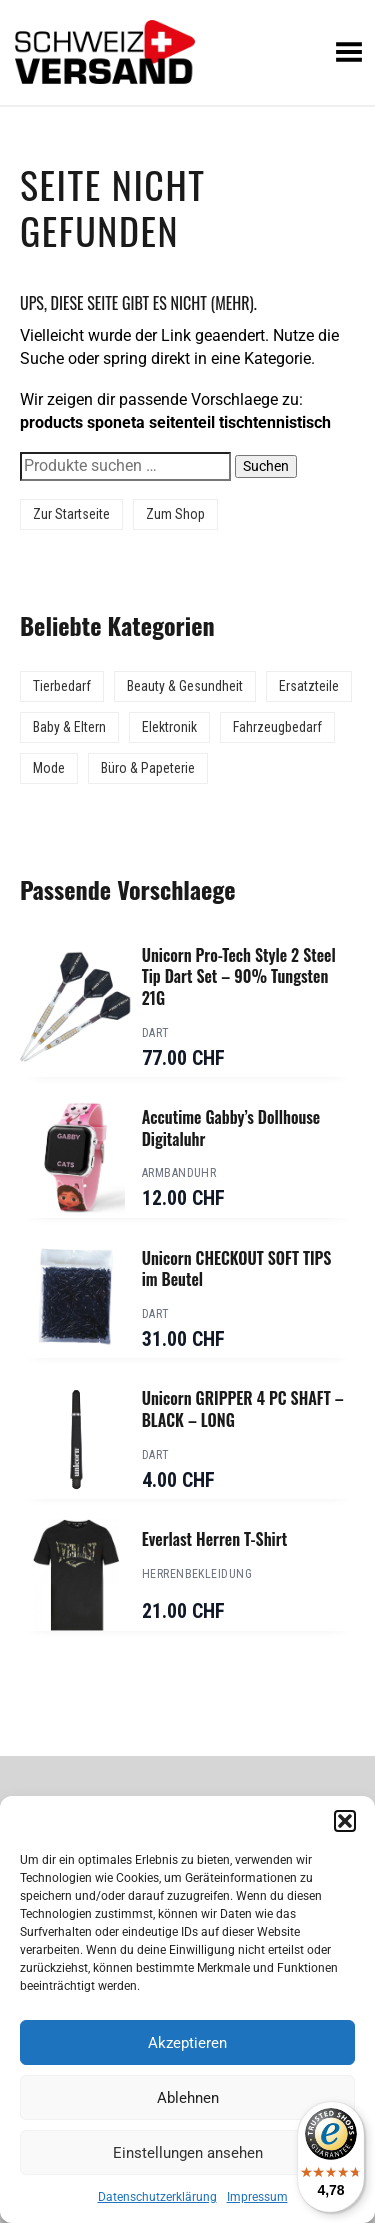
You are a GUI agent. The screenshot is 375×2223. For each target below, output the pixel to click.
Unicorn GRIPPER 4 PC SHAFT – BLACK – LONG (243, 1409)
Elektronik (169, 727)
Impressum (257, 2197)
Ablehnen (188, 2098)
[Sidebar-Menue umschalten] (187, 106)
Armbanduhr (179, 1173)
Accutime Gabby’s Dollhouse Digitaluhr (231, 1128)
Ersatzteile (309, 686)
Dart (156, 1033)
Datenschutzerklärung (157, 2197)
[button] (345, 1821)
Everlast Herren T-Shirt (214, 1539)
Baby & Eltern (69, 727)
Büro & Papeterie (148, 768)
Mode (49, 768)
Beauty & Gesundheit (185, 686)
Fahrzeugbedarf (277, 727)
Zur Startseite (71, 514)
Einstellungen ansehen (188, 2153)
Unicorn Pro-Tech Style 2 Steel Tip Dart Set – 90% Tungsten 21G (239, 976)
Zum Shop (175, 514)
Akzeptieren (187, 2043)
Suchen (266, 466)
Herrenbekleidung (197, 1574)
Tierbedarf (62, 686)
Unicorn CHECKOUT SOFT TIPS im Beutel (237, 1269)
